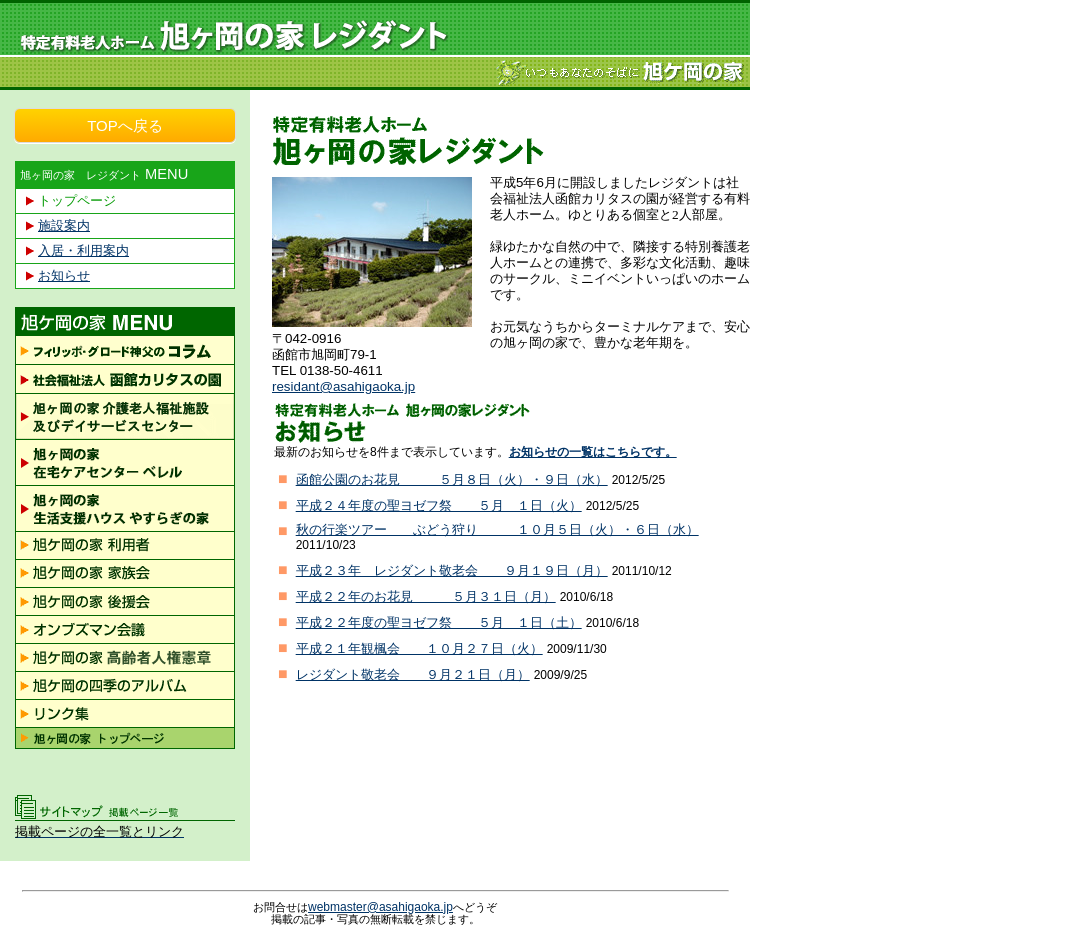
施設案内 (64, 225)
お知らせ (64, 275)
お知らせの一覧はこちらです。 (593, 452)
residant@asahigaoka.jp (343, 386)
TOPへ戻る (125, 125)
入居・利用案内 (83, 250)
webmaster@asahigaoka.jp (380, 907)
